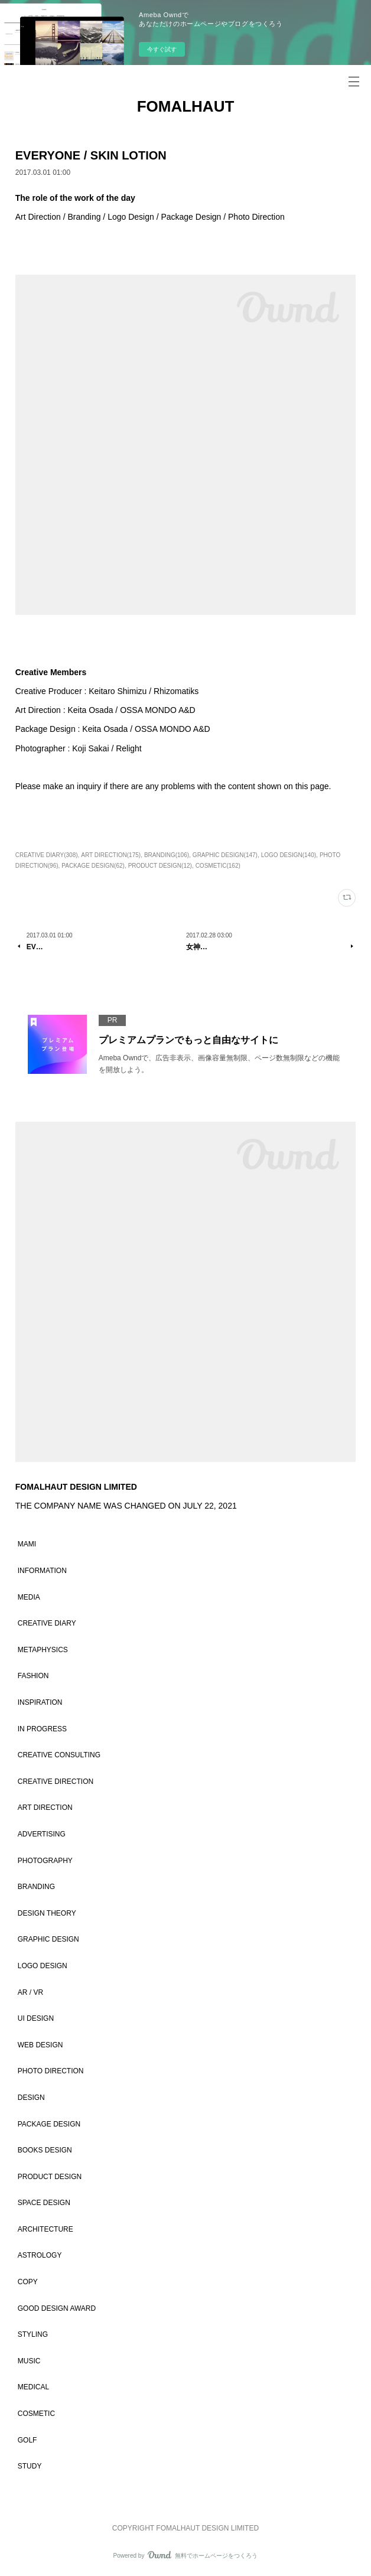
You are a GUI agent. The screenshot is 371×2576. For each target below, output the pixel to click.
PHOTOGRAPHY (45, 1861)
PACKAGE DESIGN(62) (93, 865)
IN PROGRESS (42, 1729)
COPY (28, 2282)
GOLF (27, 2440)
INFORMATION (42, 1571)
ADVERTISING (42, 1834)
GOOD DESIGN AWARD (57, 2308)
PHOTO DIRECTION (51, 2071)
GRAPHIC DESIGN (48, 1939)
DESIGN (31, 2097)
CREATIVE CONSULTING (59, 1755)
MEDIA (29, 1597)
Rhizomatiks (176, 691)
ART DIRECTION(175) (111, 855)
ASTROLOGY (40, 2255)
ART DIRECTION (45, 1807)
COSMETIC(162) (218, 865)
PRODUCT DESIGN (50, 2177)
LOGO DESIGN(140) (288, 855)
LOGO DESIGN (42, 1966)
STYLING (33, 2334)
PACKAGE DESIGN (49, 2124)
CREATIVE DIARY (47, 1623)
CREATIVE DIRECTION (55, 1781)
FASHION (33, 1676)
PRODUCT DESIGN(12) (160, 865)
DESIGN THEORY (47, 1913)
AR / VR (30, 1992)
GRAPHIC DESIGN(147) (225, 855)
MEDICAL (33, 2387)
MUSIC (29, 2361)
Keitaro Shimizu (118, 691)
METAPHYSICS (43, 1650)
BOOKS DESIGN (45, 2150)
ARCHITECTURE (45, 2229)
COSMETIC (36, 2413)
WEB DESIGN (40, 2045)
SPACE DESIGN (44, 2203)
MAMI (27, 1544)
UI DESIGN (36, 2018)
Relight (129, 748)
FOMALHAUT (186, 106)
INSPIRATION (40, 1702)
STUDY (30, 2466)
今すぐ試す (162, 49)
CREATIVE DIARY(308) (46, 855)
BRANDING (36, 1887)
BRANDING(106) (166, 855)
